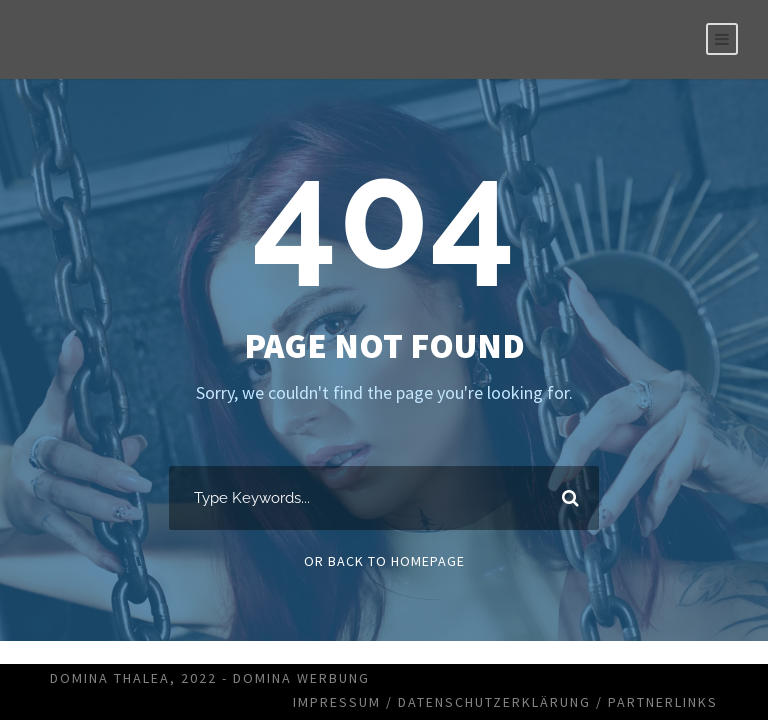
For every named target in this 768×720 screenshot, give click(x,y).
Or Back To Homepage (384, 561)
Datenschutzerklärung (494, 702)
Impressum (337, 702)
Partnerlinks (663, 702)
